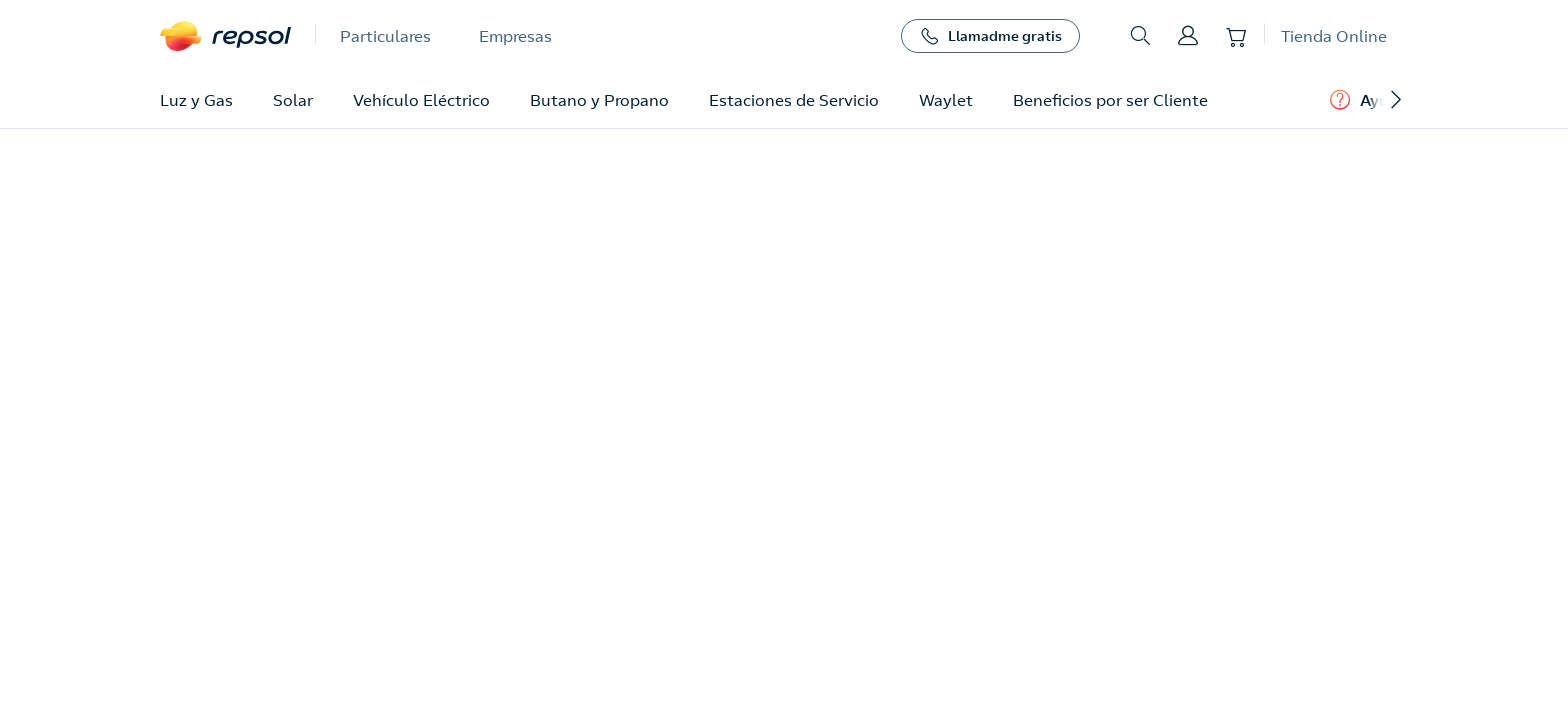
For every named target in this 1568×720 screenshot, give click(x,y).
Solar (293, 100)
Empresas (515, 36)
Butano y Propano (599, 100)
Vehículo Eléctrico (421, 100)
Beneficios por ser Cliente (1110, 100)
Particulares (385, 36)
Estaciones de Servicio (794, 100)
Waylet (946, 100)
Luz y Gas (196, 100)
